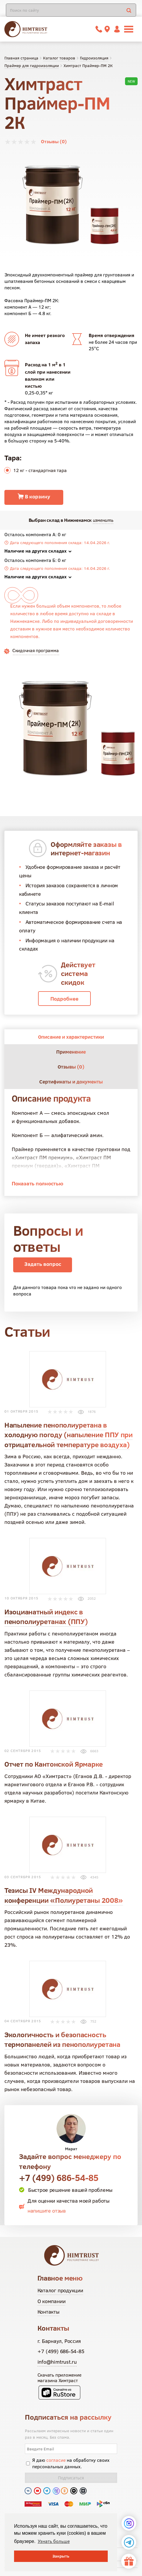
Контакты (48, 2311)
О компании (51, 2301)
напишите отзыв (47, 2210)
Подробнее (64, 998)
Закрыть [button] (60, 2556)
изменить (103, 520)
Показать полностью (37, 1183)
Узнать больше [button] (54, 2541)
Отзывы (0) (54, 141)
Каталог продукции (60, 2290)
